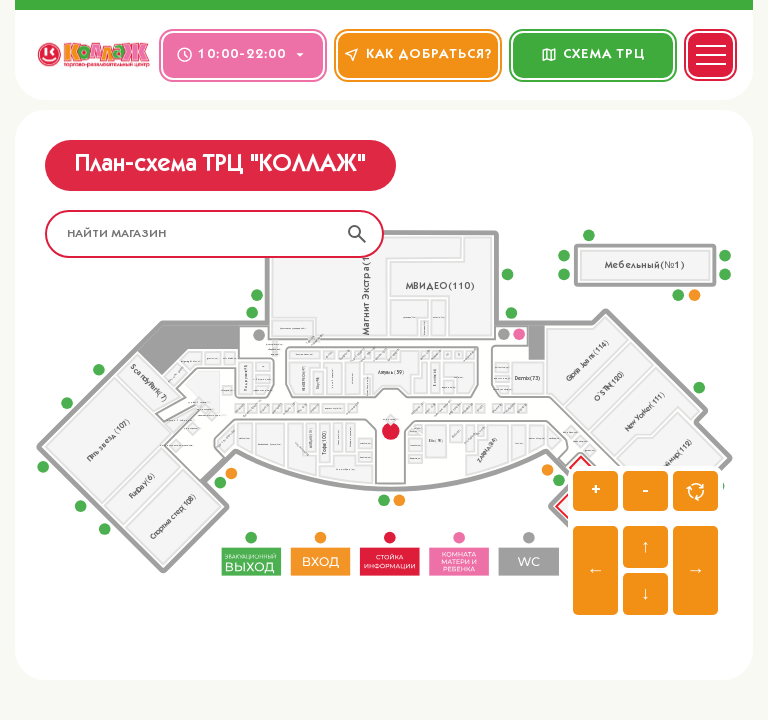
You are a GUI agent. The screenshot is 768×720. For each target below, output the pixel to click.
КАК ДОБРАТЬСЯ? (418, 54)
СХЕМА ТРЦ (593, 54)
